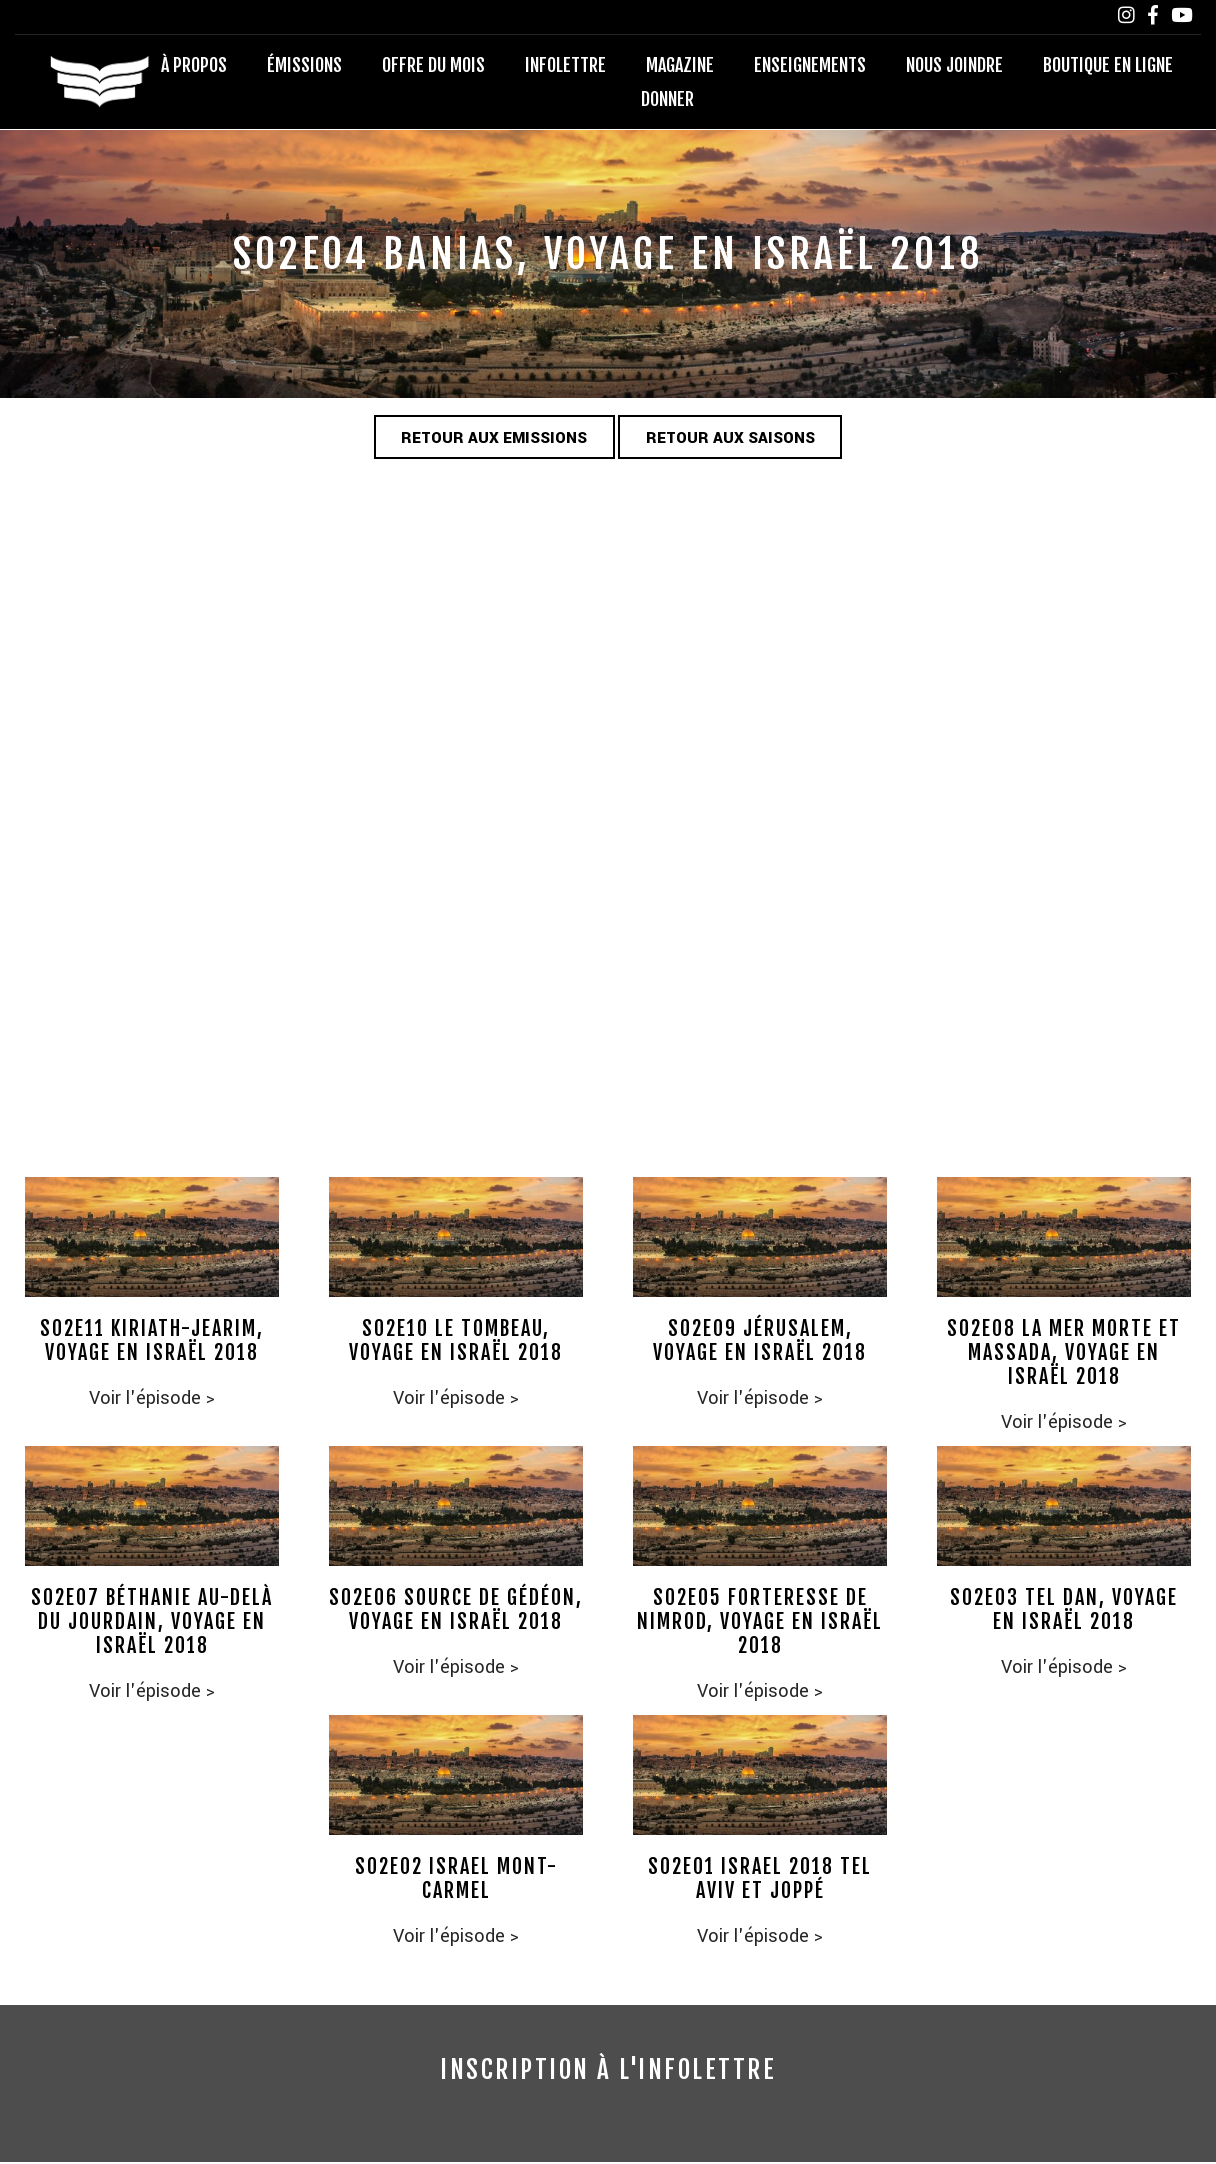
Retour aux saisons (737, 440)
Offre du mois (433, 66)
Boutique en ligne (1108, 66)
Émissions (304, 66)
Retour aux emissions (488, 440)
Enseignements (810, 66)
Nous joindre (954, 66)
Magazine (680, 66)
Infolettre (565, 66)
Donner (667, 100)
